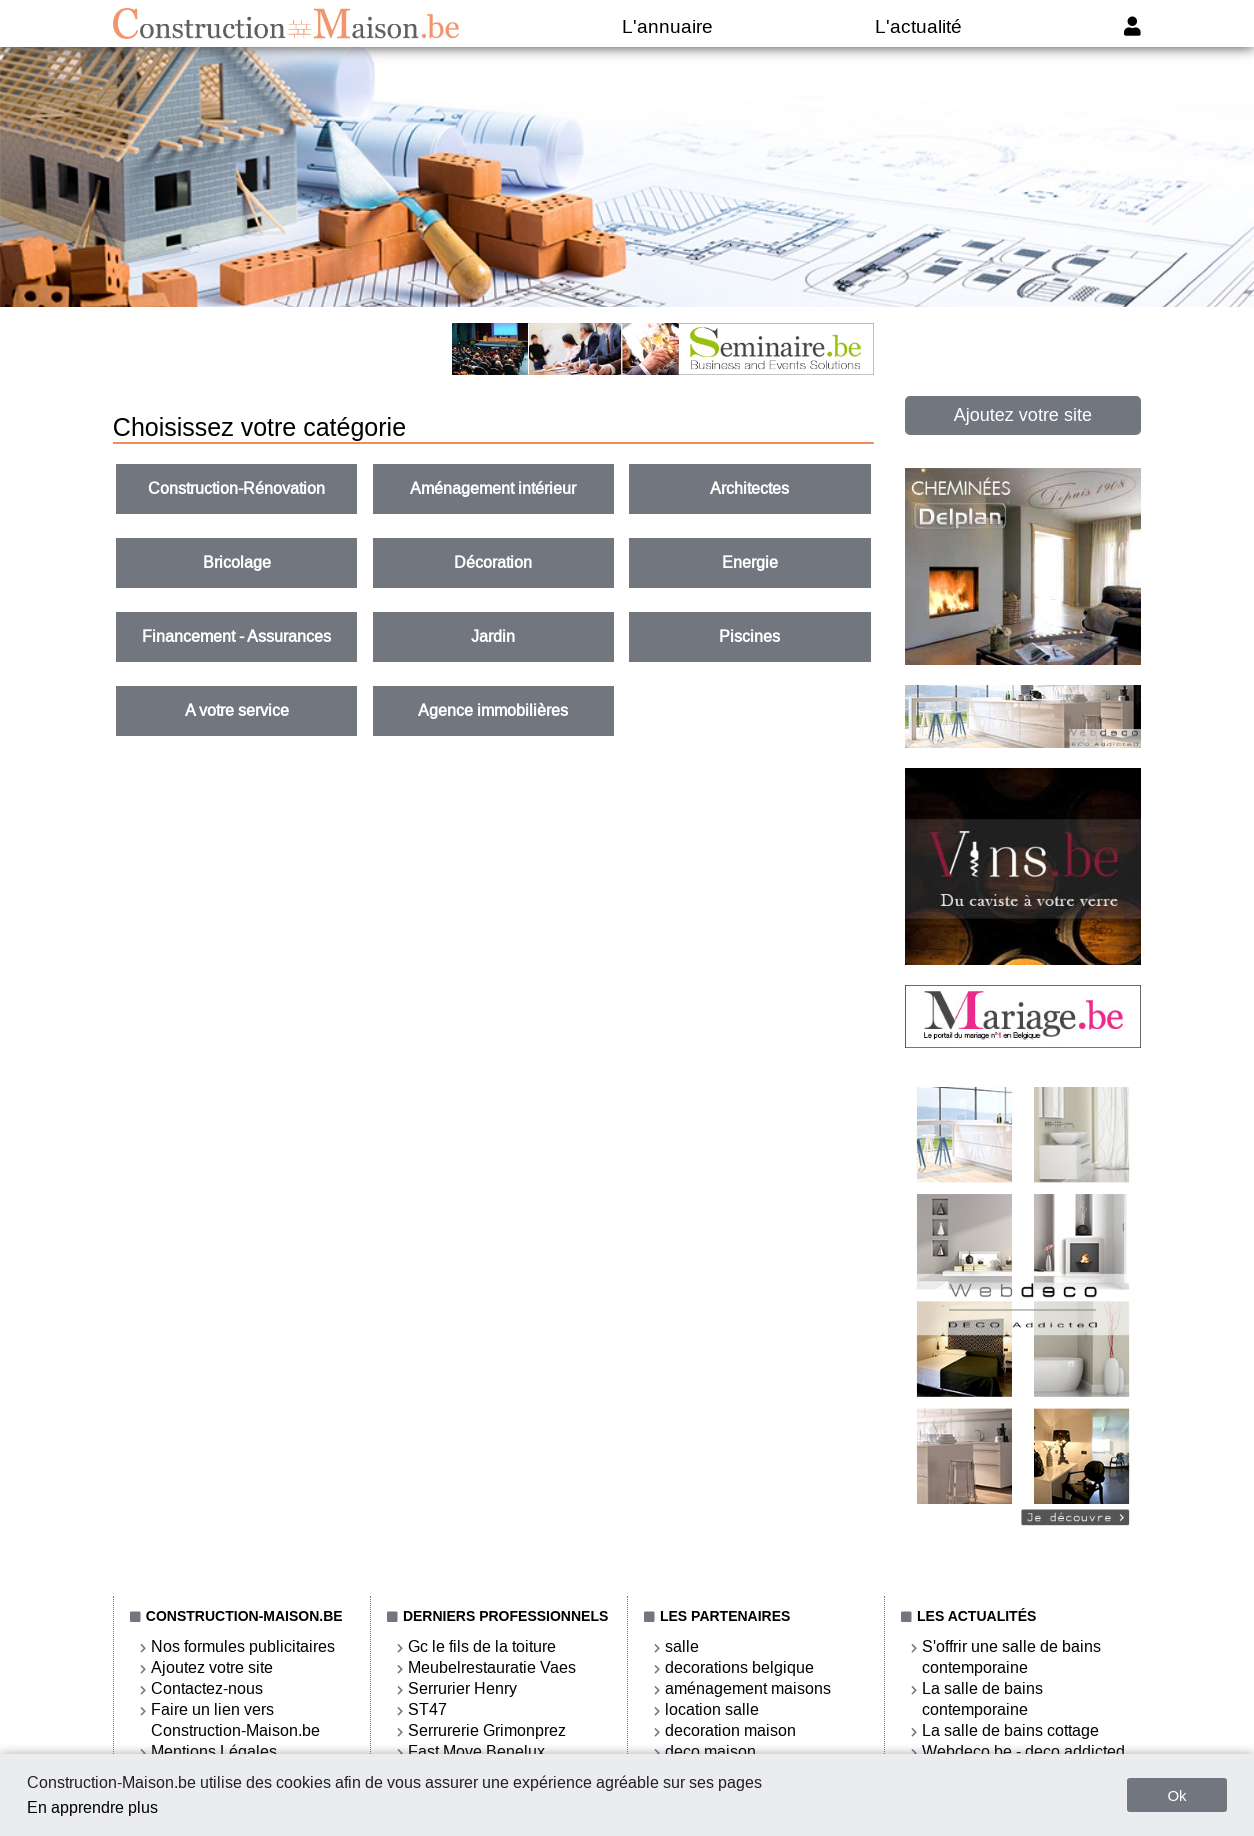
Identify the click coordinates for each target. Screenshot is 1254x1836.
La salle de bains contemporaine (982, 1699)
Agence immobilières (493, 710)
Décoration (493, 562)
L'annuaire (667, 26)
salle (682, 1646)
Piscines (749, 636)
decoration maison (730, 1730)
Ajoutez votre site (1023, 415)
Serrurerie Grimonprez (487, 1730)
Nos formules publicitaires (243, 1646)
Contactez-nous (207, 1688)
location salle (712, 1709)
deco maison (710, 1751)
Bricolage (237, 562)
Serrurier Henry (462, 1688)
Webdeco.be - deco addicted (1023, 1751)
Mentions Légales (214, 1751)
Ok (1176, 1795)
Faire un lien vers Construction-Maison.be (235, 1720)
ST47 (427, 1709)
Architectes (749, 488)
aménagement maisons (748, 1688)
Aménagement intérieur (493, 488)
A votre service (237, 710)
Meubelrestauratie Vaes (492, 1667)
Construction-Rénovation (236, 488)
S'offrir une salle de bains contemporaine (1011, 1657)
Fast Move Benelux (476, 1751)
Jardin (493, 636)
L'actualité (918, 26)
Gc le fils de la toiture (482, 1646)
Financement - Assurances (236, 636)
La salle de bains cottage (1010, 1730)
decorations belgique (739, 1667)
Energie (750, 562)
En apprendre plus (92, 1807)
